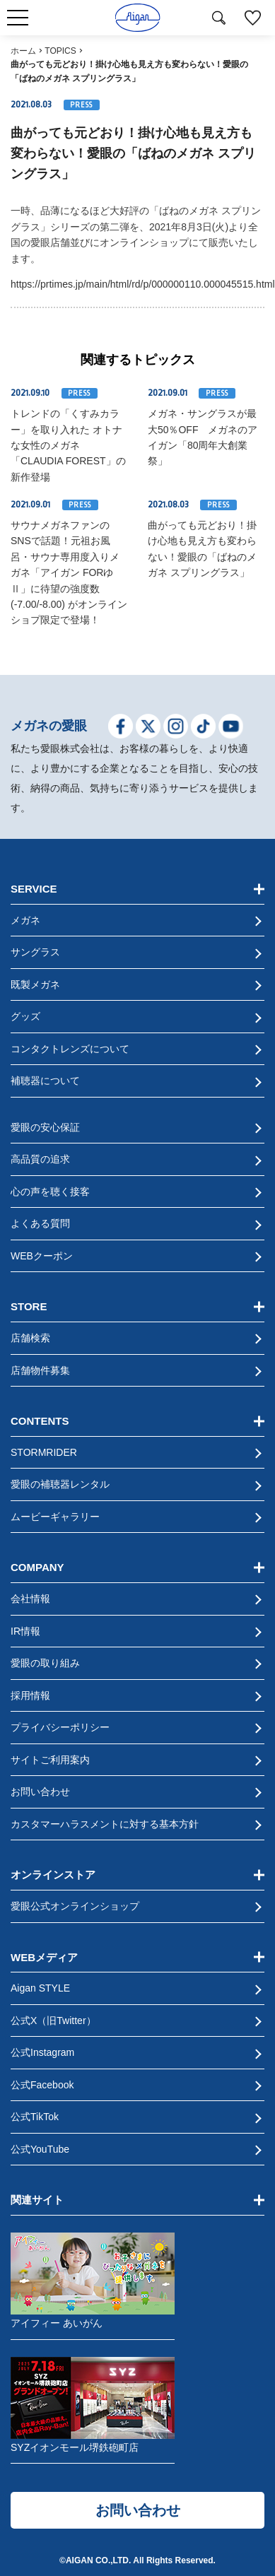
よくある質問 (40, 1223)
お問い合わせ (40, 1791)
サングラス (35, 952)
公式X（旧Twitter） (53, 2020)
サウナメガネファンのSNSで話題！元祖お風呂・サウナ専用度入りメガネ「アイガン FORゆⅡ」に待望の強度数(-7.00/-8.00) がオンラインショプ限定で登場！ (69, 572)
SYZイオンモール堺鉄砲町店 (93, 2405)
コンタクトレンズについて (70, 1048)
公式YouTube (40, 2149)
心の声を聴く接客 (50, 1191)
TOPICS (60, 51)
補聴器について (45, 1080)
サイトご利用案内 (50, 1759)
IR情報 (25, 1631)
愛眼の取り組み (45, 1663)
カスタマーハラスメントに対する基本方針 (105, 1824)
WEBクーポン (42, 1255)
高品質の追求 (40, 1159)
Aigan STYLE (40, 1988)
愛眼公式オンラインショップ (75, 1906)
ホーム (23, 51)
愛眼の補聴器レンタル (60, 1484)
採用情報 (30, 1695)
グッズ (25, 1016)
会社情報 (30, 1598)
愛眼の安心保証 (45, 1127)
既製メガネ (35, 984)
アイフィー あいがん (93, 2281)
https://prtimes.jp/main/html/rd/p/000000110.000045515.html (143, 284)
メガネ (25, 920)
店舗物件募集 (40, 1370)
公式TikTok (35, 2116)
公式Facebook (42, 2084)
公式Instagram (42, 2052)
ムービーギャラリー (55, 1516)
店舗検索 (30, 1337)
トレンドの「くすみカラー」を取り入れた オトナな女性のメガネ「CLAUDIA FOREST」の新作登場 (68, 445)
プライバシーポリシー (60, 1727)
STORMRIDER (44, 1452)
